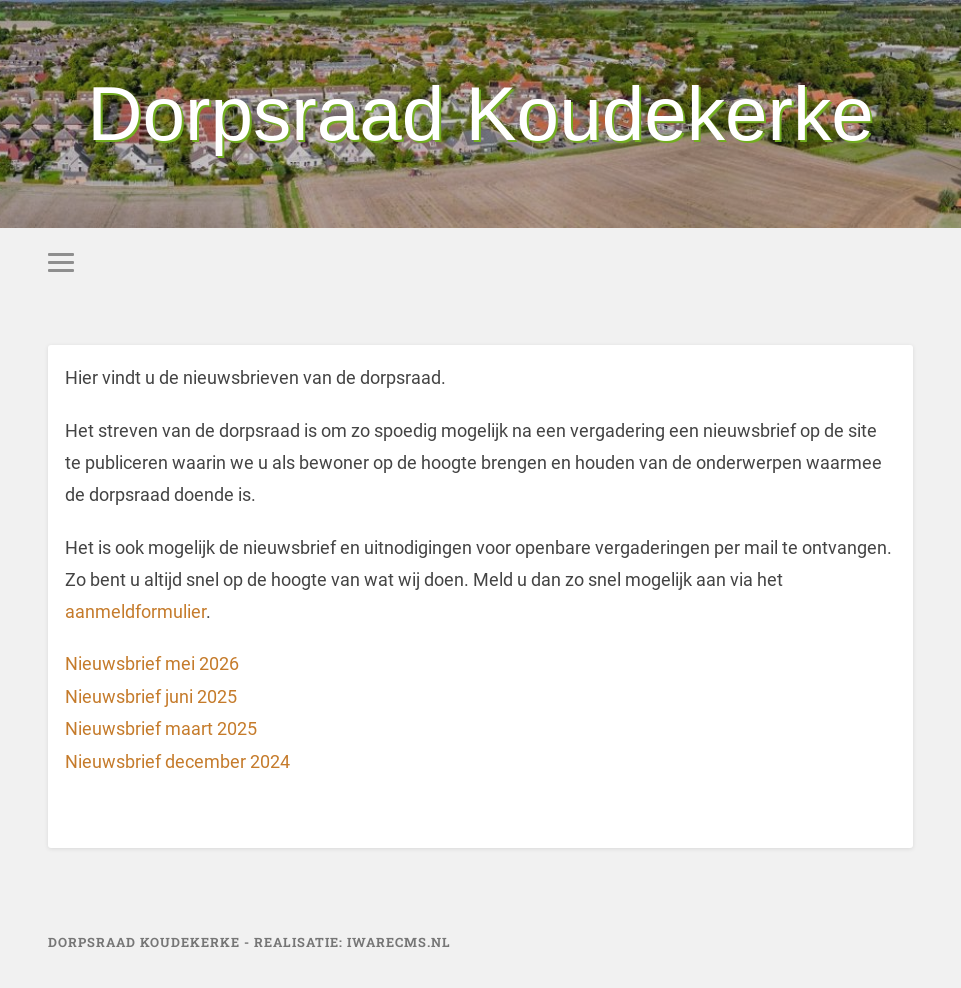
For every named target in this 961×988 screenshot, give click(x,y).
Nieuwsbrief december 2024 (177, 761)
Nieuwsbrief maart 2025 (161, 728)
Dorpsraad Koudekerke (480, 113)
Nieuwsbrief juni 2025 (151, 696)
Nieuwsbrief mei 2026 (152, 663)
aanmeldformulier (135, 611)
